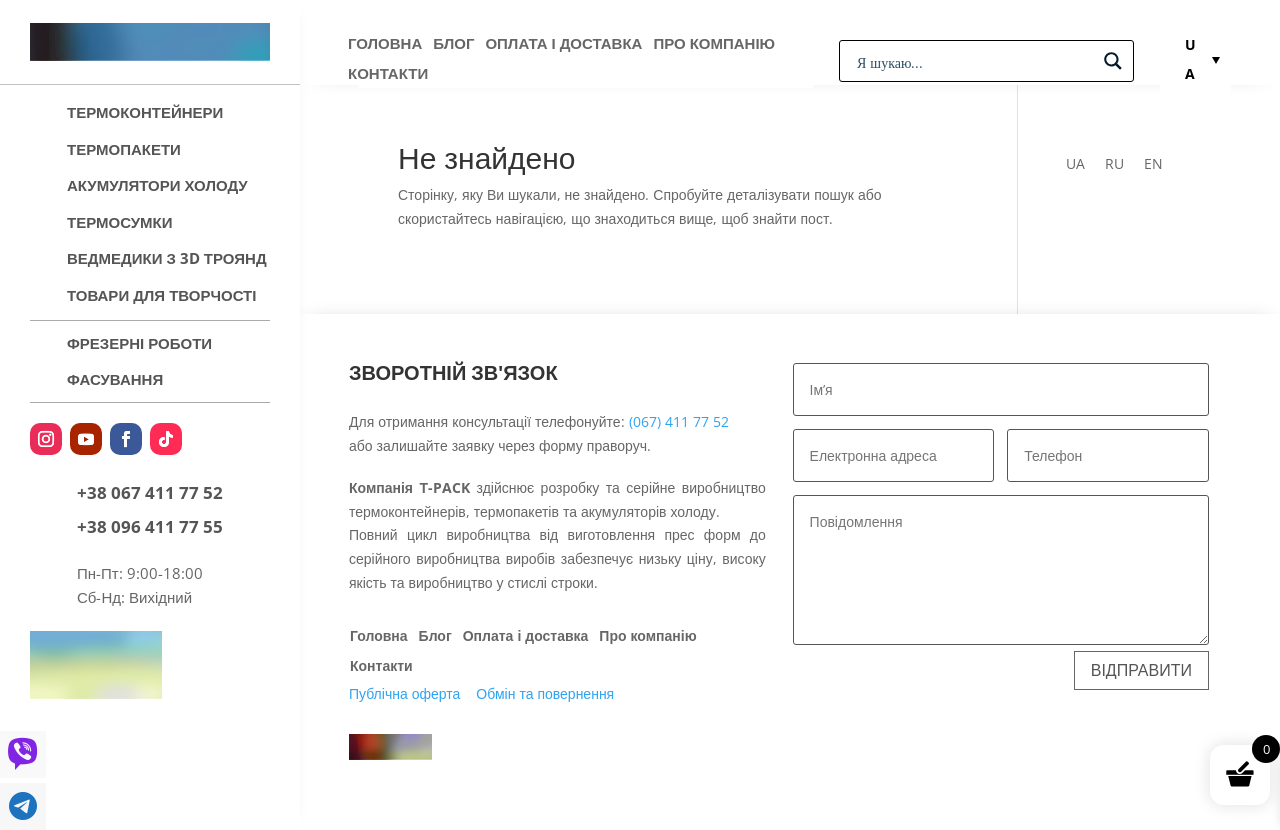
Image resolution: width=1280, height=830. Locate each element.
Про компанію (714, 44)
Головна (385, 44)
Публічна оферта (404, 693)
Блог (453, 44)
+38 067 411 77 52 (150, 492)
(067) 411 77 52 (679, 421)
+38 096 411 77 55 (150, 526)
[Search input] (973, 61)
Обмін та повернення (545, 693)
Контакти (388, 74)
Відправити (1141, 670)
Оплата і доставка (563, 44)
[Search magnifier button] (1113, 61)
